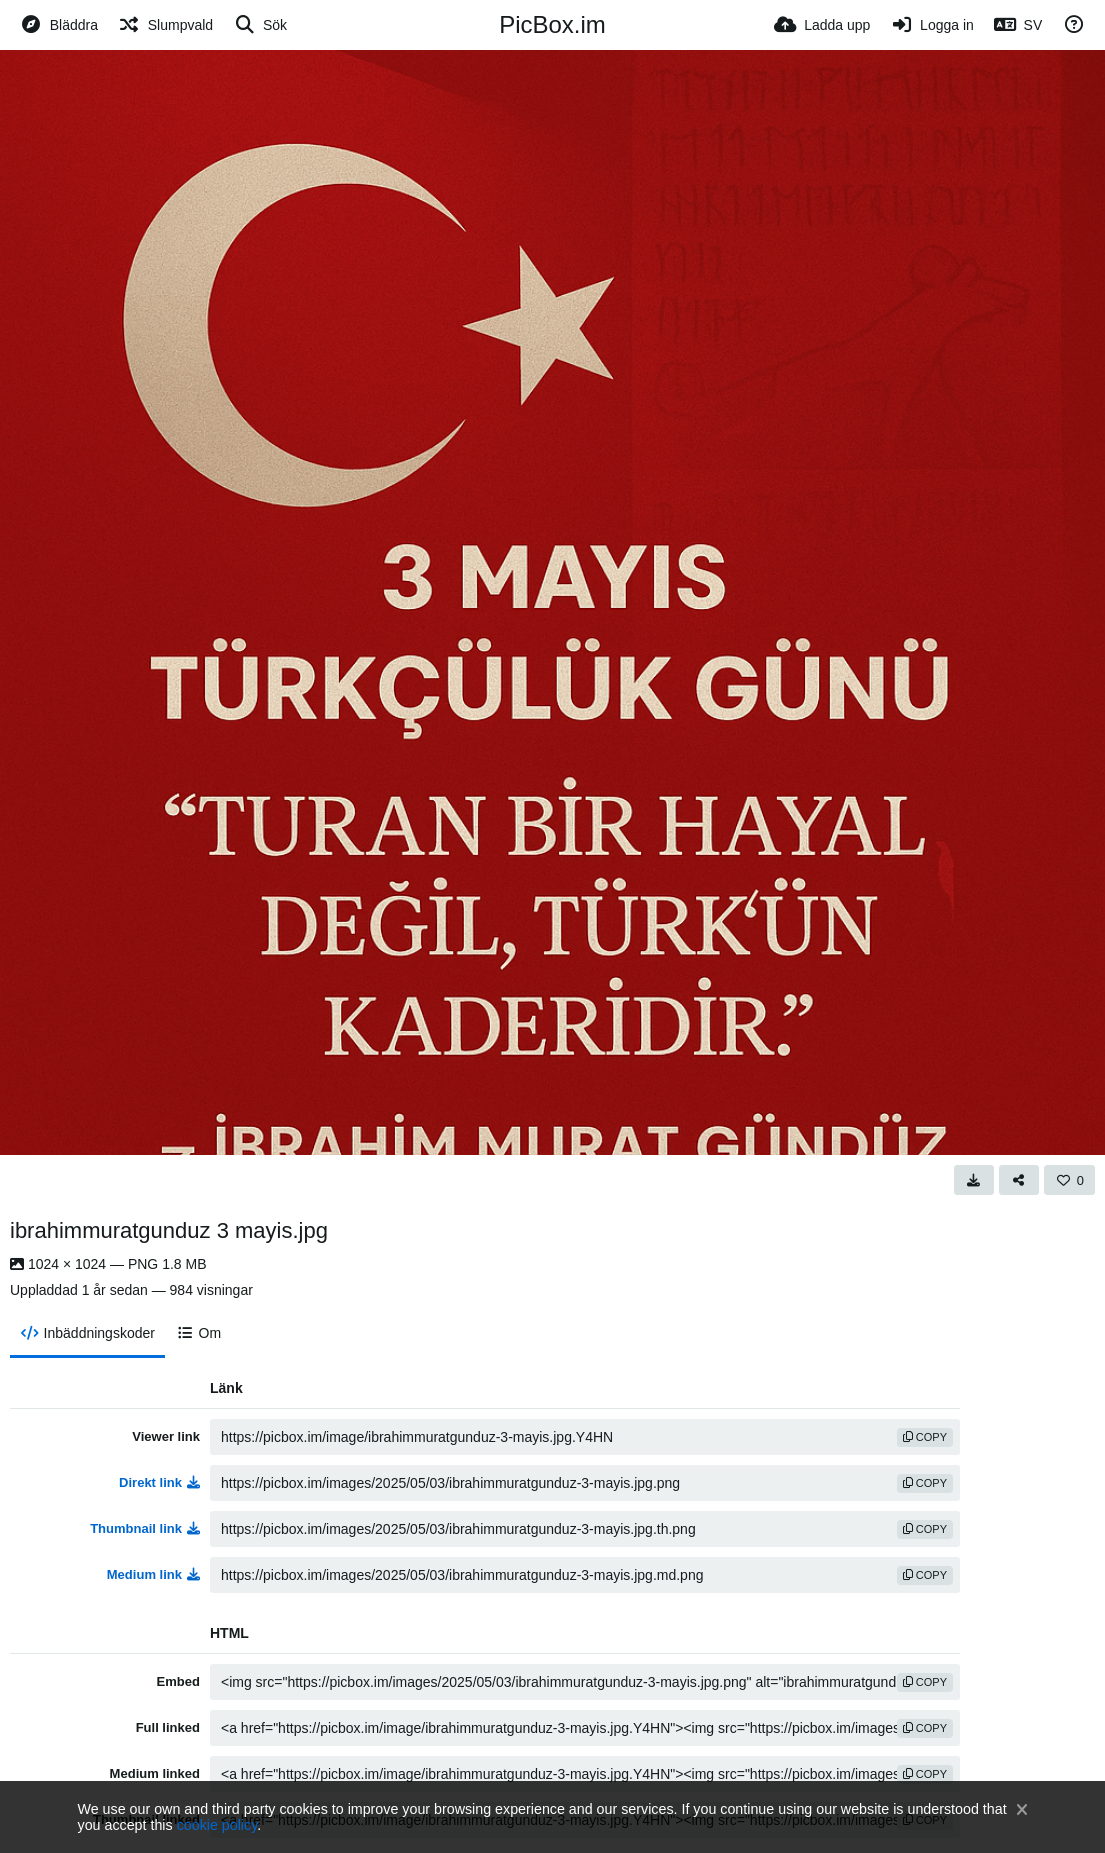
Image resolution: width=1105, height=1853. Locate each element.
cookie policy (217, 1825)
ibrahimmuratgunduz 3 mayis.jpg (169, 1230)
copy (925, 1437)
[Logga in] (931, 25)
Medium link (153, 1574)
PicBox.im (552, 24)
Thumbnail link (145, 1528)
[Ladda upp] (822, 25)
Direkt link (159, 1482)
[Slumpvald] (165, 25)
